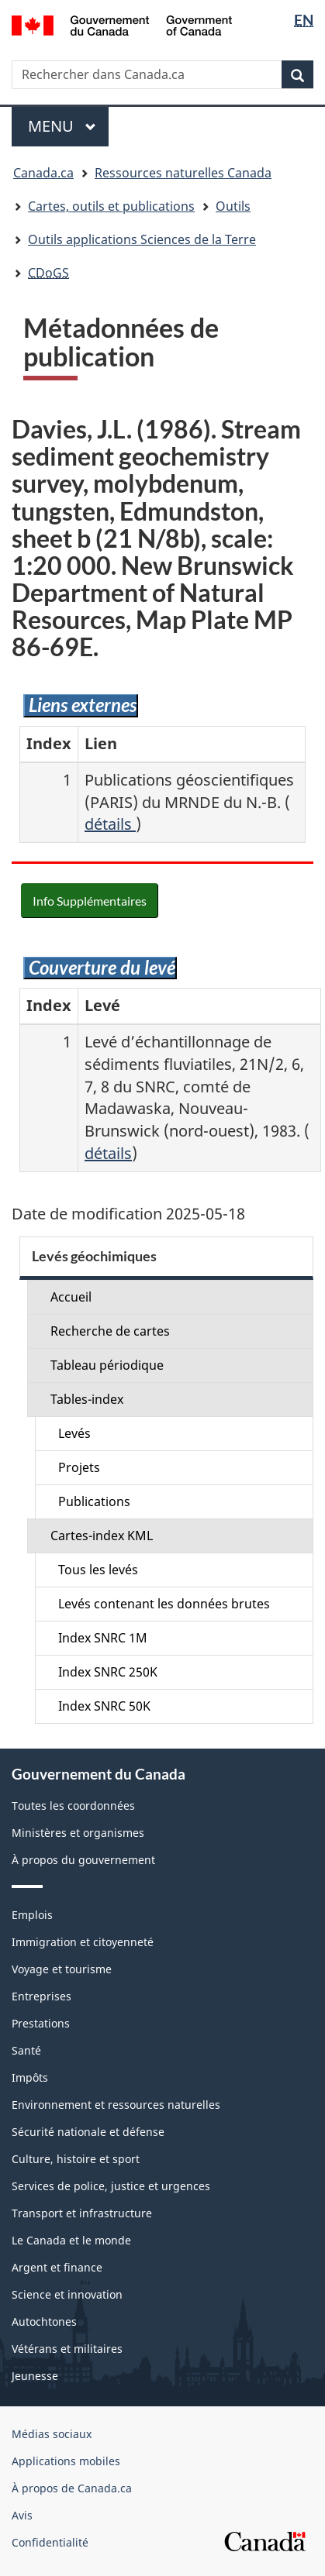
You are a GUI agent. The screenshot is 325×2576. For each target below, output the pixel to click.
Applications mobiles (66, 2461)
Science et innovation (67, 2294)
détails (110, 823)
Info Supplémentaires (90, 900)
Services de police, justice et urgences (111, 2186)
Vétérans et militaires (67, 2348)
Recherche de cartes (110, 1331)
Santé (26, 2050)
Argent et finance (57, 2267)
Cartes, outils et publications (111, 206)
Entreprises (41, 1996)
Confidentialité (50, 2542)
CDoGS (48, 272)
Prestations (41, 2023)
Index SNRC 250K (107, 1671)
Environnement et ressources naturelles (116, 2104)
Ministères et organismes (78, 1832)
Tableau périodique (107, 1365)
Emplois (32, 1914)
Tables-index (86, 1399)
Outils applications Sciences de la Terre (142, 239)
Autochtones (44, 2321)
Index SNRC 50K (104, 1705)
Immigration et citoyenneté (83, 1942)
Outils (233, 206)
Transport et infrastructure (82, 2213)
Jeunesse (35, 2375)
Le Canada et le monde (71, 2240)
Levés (74, 1433)
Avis (22, 2515)
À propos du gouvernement (83, 1859)
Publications (94, 1501)
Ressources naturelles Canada (183, 172)
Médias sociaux (52, 2433)
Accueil (71, 1296)
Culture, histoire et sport (76, 2158)
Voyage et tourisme (62, 1969)
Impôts (30, 2077)
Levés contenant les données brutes (164, 1603)
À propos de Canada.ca (72, 2488)
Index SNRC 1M (102, 1637)
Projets (79, 1467)
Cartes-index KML (101, 1535)
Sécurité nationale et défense (88, 2131)
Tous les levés (98, 1569)
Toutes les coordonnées (73, 1805)
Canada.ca (43, 172)
